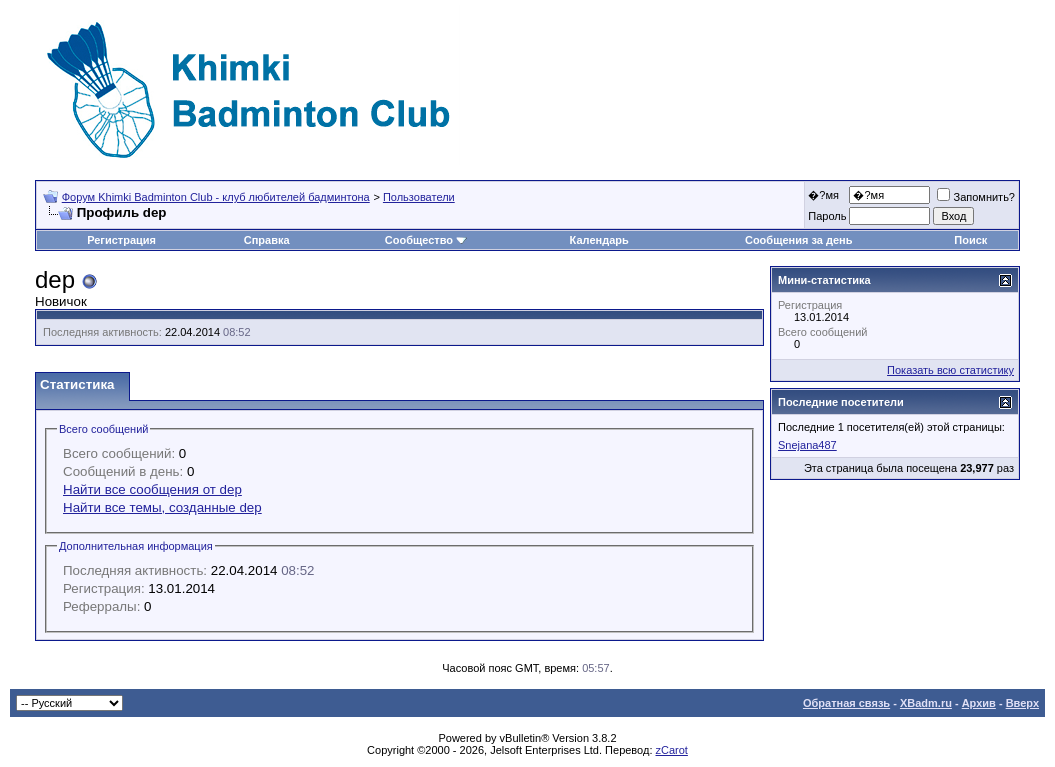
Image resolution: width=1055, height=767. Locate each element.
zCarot (672, 750)
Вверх (1022, 703)
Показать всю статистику (950, 370)
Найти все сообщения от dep (152, 489)
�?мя (823, 195)
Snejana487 (807, 445)
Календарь (599, 240)
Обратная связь (846, 703)
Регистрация (121, 240)
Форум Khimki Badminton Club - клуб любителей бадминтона (216, 197)
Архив (979, 703)
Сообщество (426, 240)
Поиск (970, 240)
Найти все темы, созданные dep (162, 507)
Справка (267, 240)
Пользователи (419, 197)
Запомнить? (976, 197)
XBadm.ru (926, 703)
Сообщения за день (798, 240)
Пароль (827, 216)
